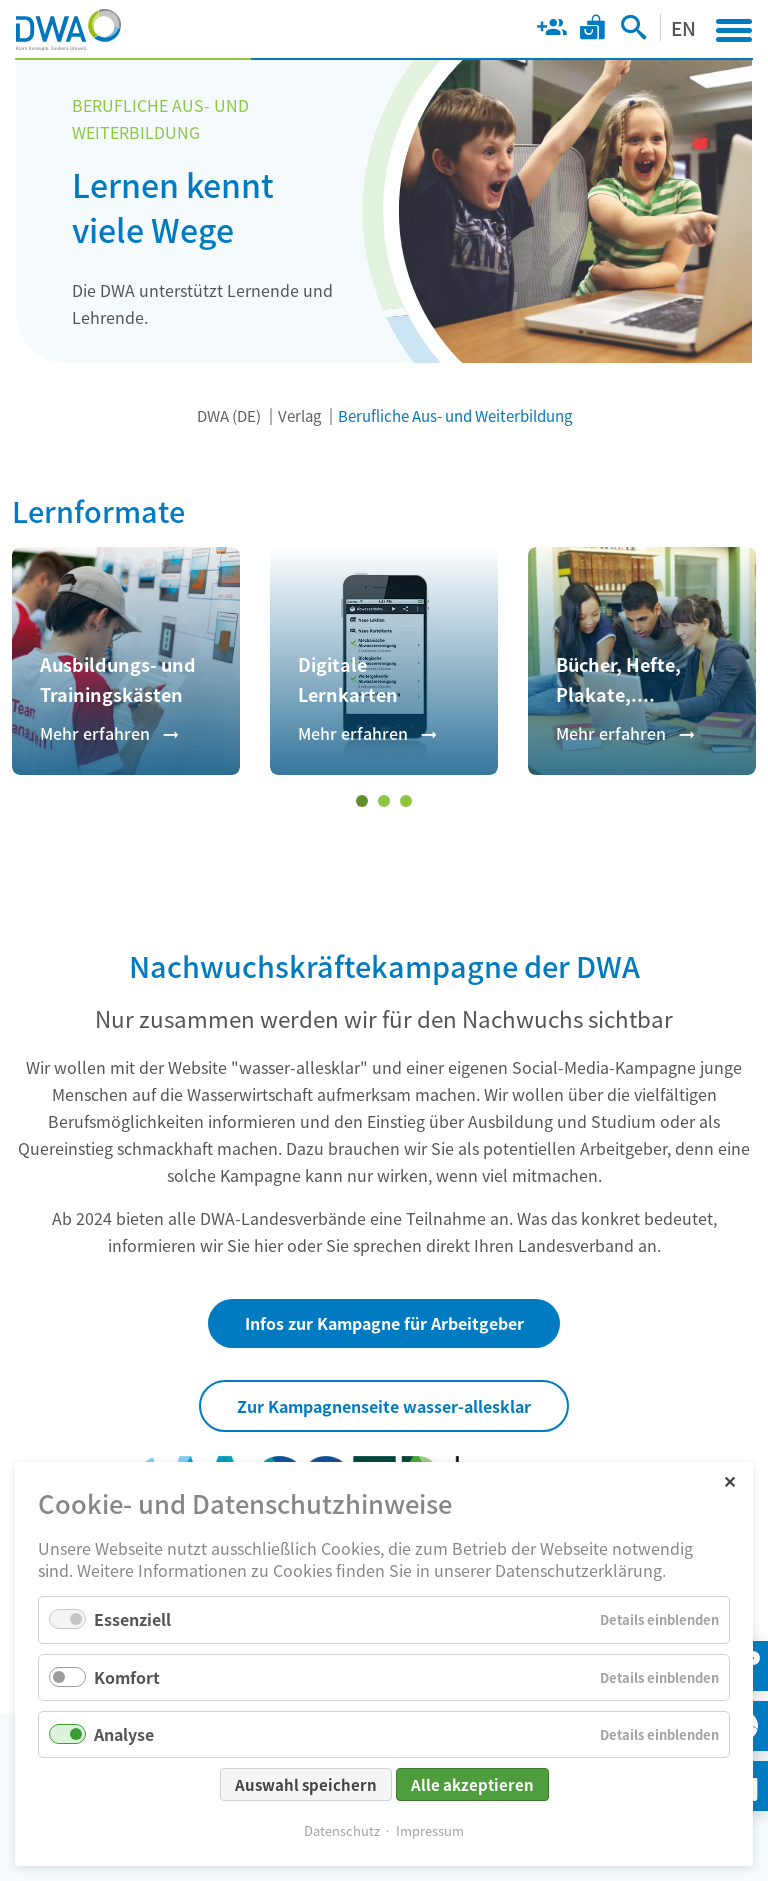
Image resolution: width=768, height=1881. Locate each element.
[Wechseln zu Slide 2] (384, 801)
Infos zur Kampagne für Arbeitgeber (384, 1323)
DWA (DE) (229, 415)
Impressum (430, 1830)
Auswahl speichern (306, 1784)
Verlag (299, 415)
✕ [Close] (729, 1480)
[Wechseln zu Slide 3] (406, 801)
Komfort (127, 1677)
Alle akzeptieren (472, 1784)
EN (683, 27)
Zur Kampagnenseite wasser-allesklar (384, 1406)
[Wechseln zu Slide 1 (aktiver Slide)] (362, 801)
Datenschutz (342, 1830)
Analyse (124, 1734)
